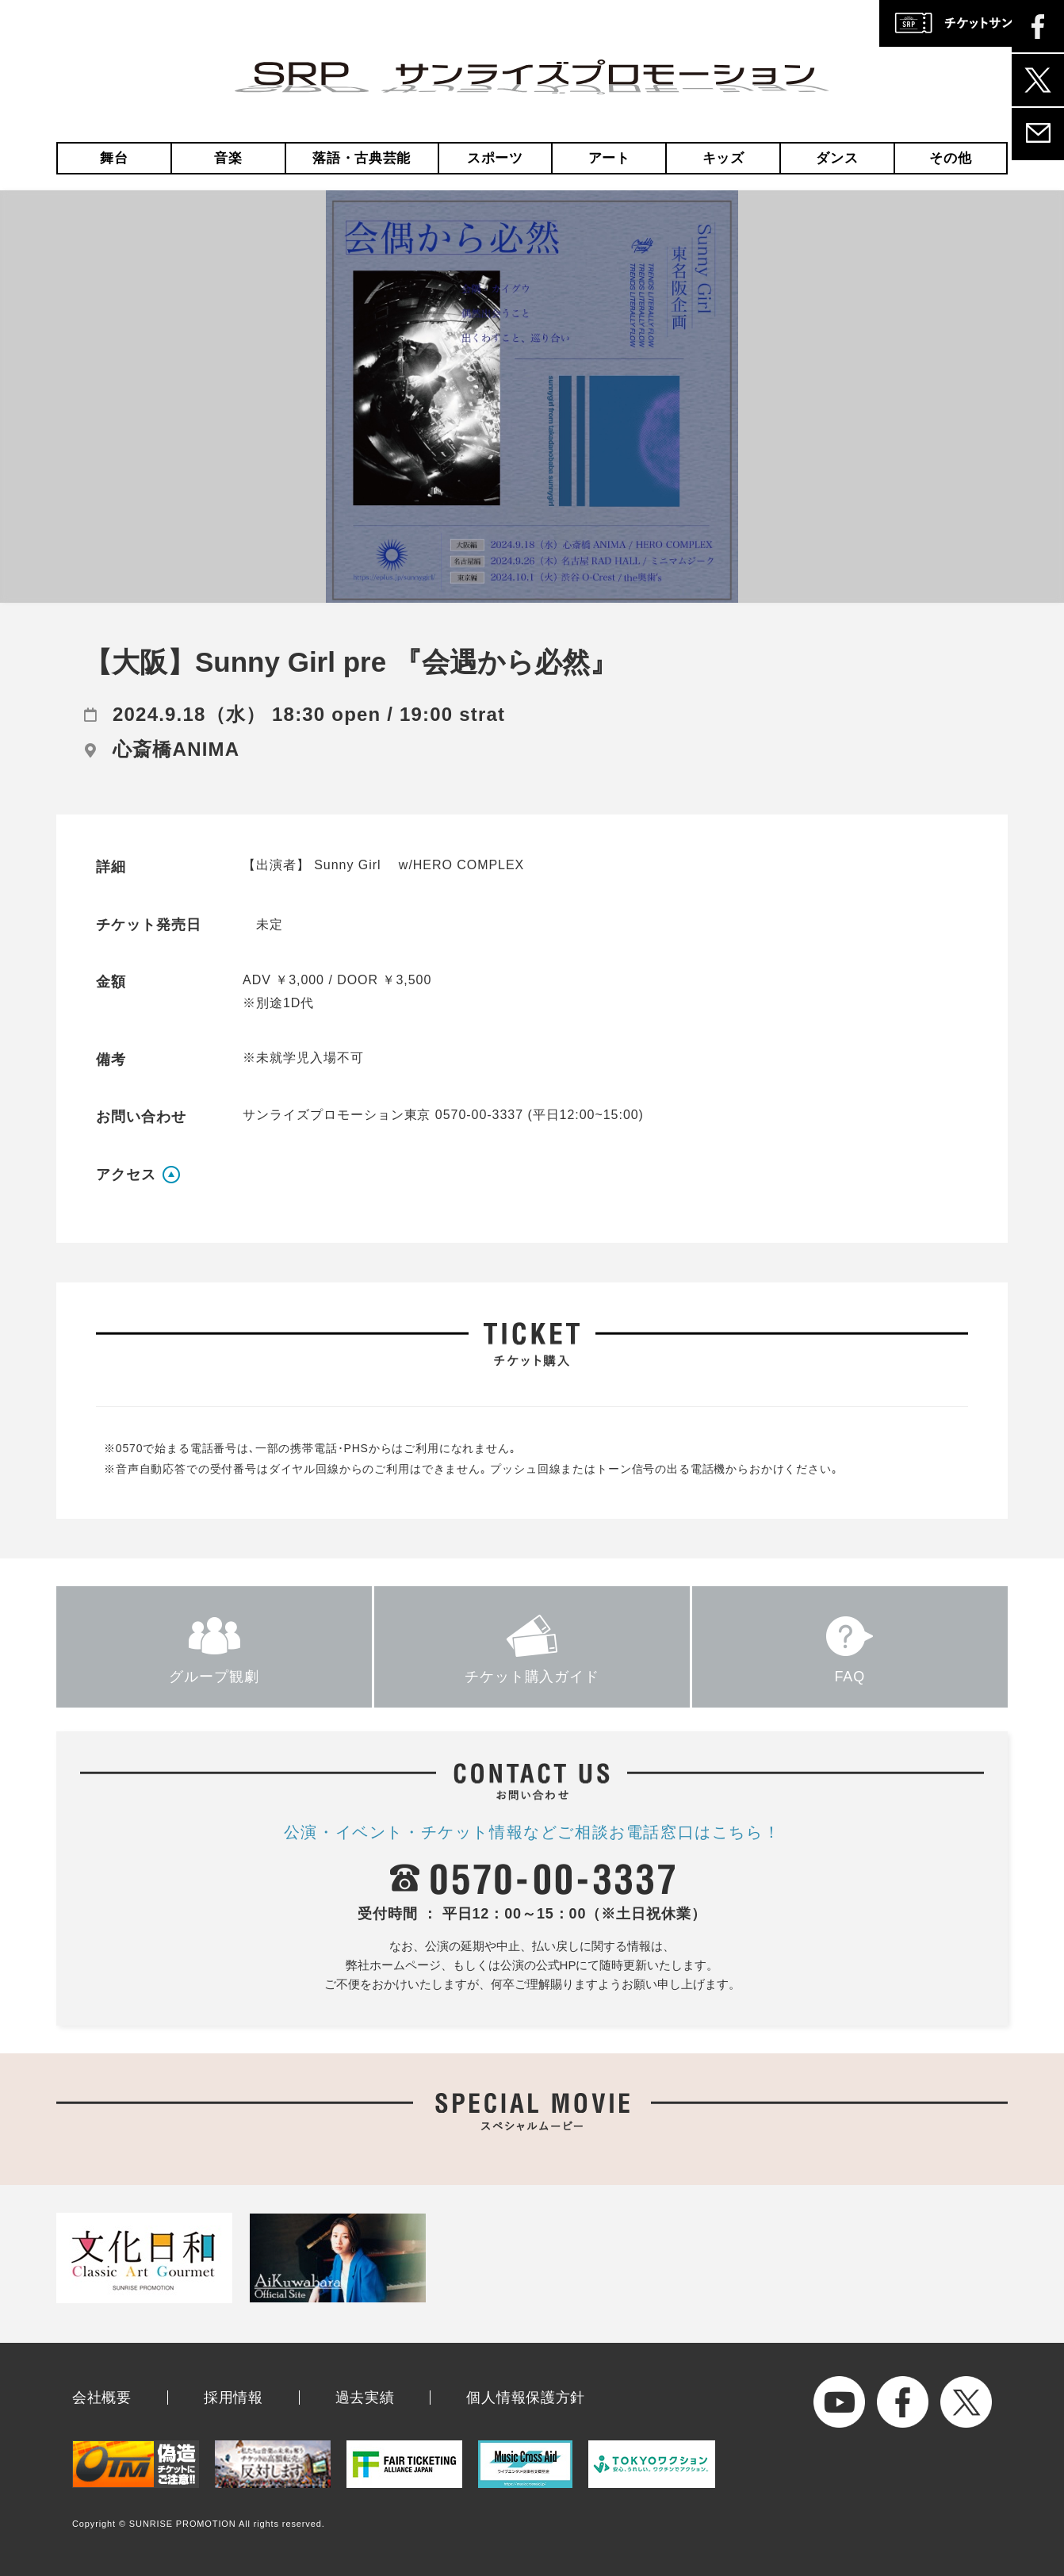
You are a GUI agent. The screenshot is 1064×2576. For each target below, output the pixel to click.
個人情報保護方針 (525, 2397)
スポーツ (495, 158)
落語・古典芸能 (361, 158)
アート (609, 158)
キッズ (723, 158)
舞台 (114, 158)
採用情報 (233, 2397)
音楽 (228, 158)
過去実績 (365, 2397)
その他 (950, 158)
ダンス (837, 158)
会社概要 (102, 2397)
